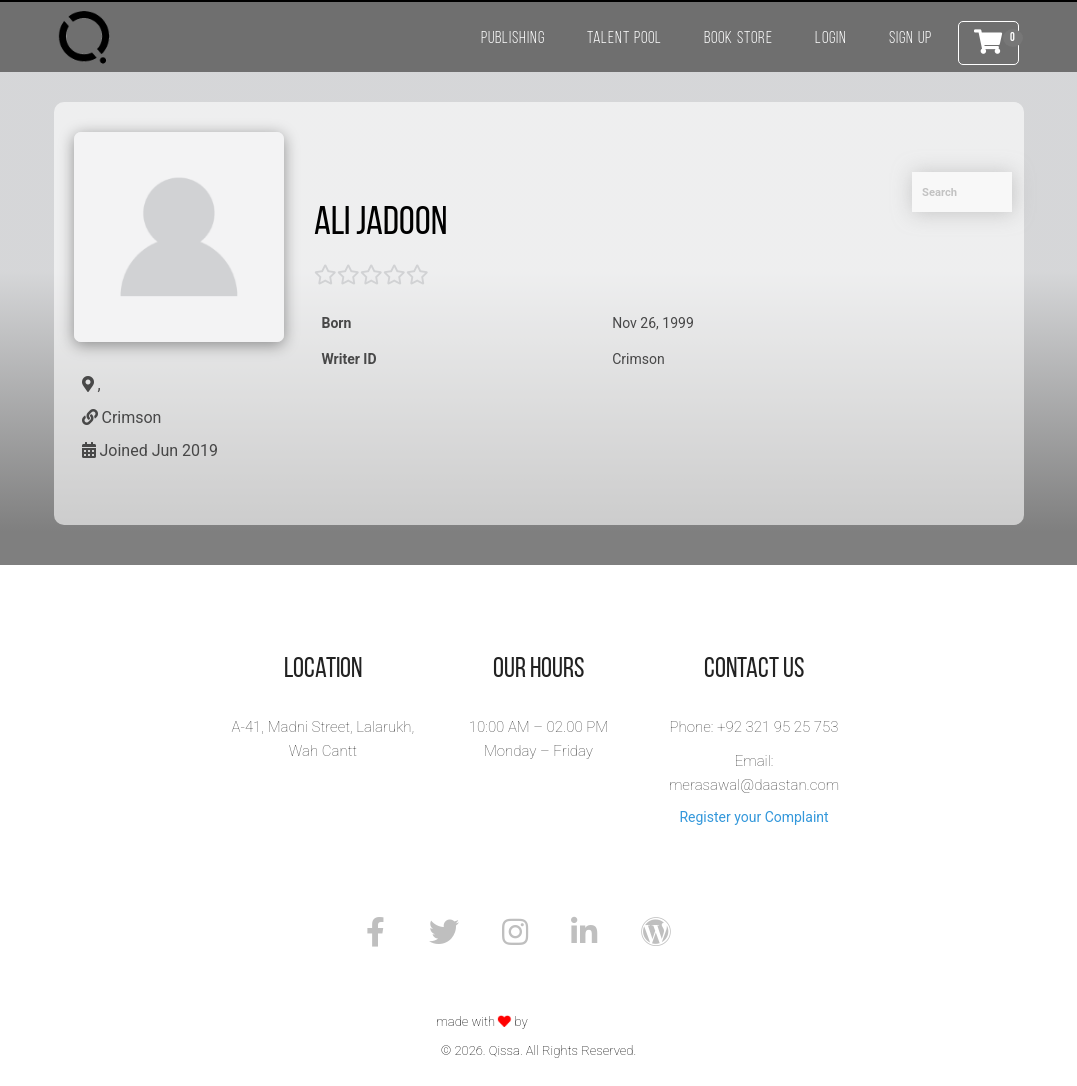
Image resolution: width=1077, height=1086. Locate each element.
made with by (483, 1021)
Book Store (738, 38)
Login (831, 38)
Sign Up (910, 38)
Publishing (513, 38)
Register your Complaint (753, 817)
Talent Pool (624, 38)
